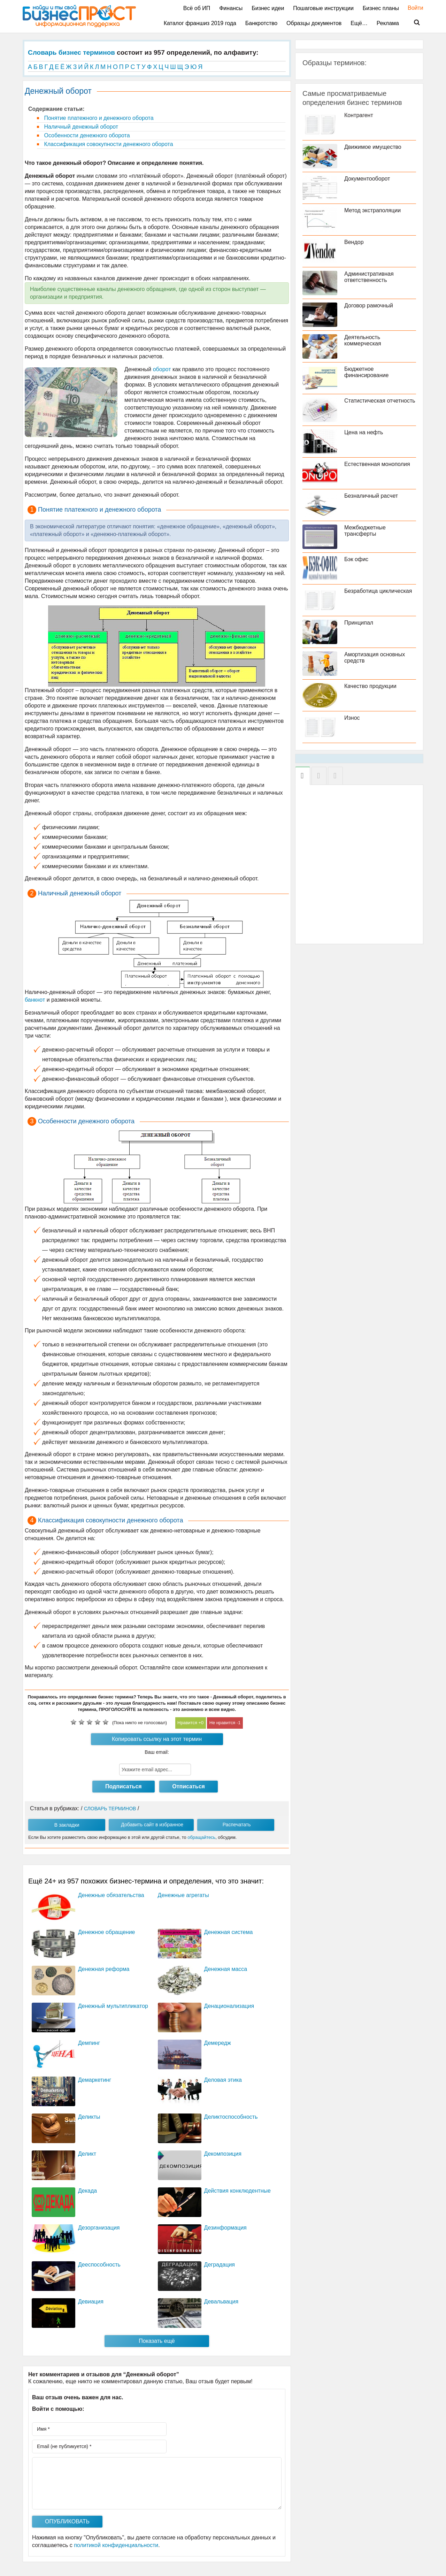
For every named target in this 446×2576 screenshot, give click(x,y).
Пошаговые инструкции (323, 8)
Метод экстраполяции (372, 210)
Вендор (354, 242)
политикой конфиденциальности (116, 2545)
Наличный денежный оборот (80, 127)
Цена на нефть (363, 432)
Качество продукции (370, 686)
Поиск (412, 22)
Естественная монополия (377, 464)
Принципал (358, 623)
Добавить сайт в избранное (152, 1824)
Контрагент (358, 115)
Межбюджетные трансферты (365, 531)
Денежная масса (225, 1969)
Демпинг (89, 2043)
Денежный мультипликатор (113, 2006)
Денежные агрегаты (183, 1895)
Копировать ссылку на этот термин (157, 1739)
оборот (162, 369)
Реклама (388, 23)
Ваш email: (157, 1752)
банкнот (35, 1000)
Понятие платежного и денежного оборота (98, 118)
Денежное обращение (106, 1932)
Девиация (90, 2301)
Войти (412, 8)
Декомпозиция (222, 2154)
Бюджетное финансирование (366, 372)
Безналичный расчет (371, 496)
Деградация (219, 2265)
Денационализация (229, 2006)
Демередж (217, 2043)
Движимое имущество (372, 147)
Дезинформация (225, 2228)
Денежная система (228, 1932)
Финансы (231, 8)
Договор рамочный (368, 305)
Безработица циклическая (378, 591)
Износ (352, 718)
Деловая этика (223, 2080)
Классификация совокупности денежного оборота (108, 144)
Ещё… (359, 23)
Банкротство (261, 23)
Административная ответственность (369, 277)
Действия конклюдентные (237, 2191)
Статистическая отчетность (379, 401)
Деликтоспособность (231, 2117)
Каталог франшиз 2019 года (200, 23)
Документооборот (367, 179)
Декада (87, 2191)
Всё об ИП (196, 8)
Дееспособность (99, 2265)
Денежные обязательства (111, 1895)
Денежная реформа (104, 1969)
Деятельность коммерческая (362, 340)
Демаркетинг (94, 2080)
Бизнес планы (381, 8)
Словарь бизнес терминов (71, 52)
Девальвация (221, 2301)
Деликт (87, 2154)
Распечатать (237, 1824)
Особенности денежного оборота (86, 135)
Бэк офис (356, 559)
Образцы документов (313, 23)
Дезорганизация (99, 2228)
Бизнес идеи (268, 8)
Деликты (89, 2117)
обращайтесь (201, 1837)
